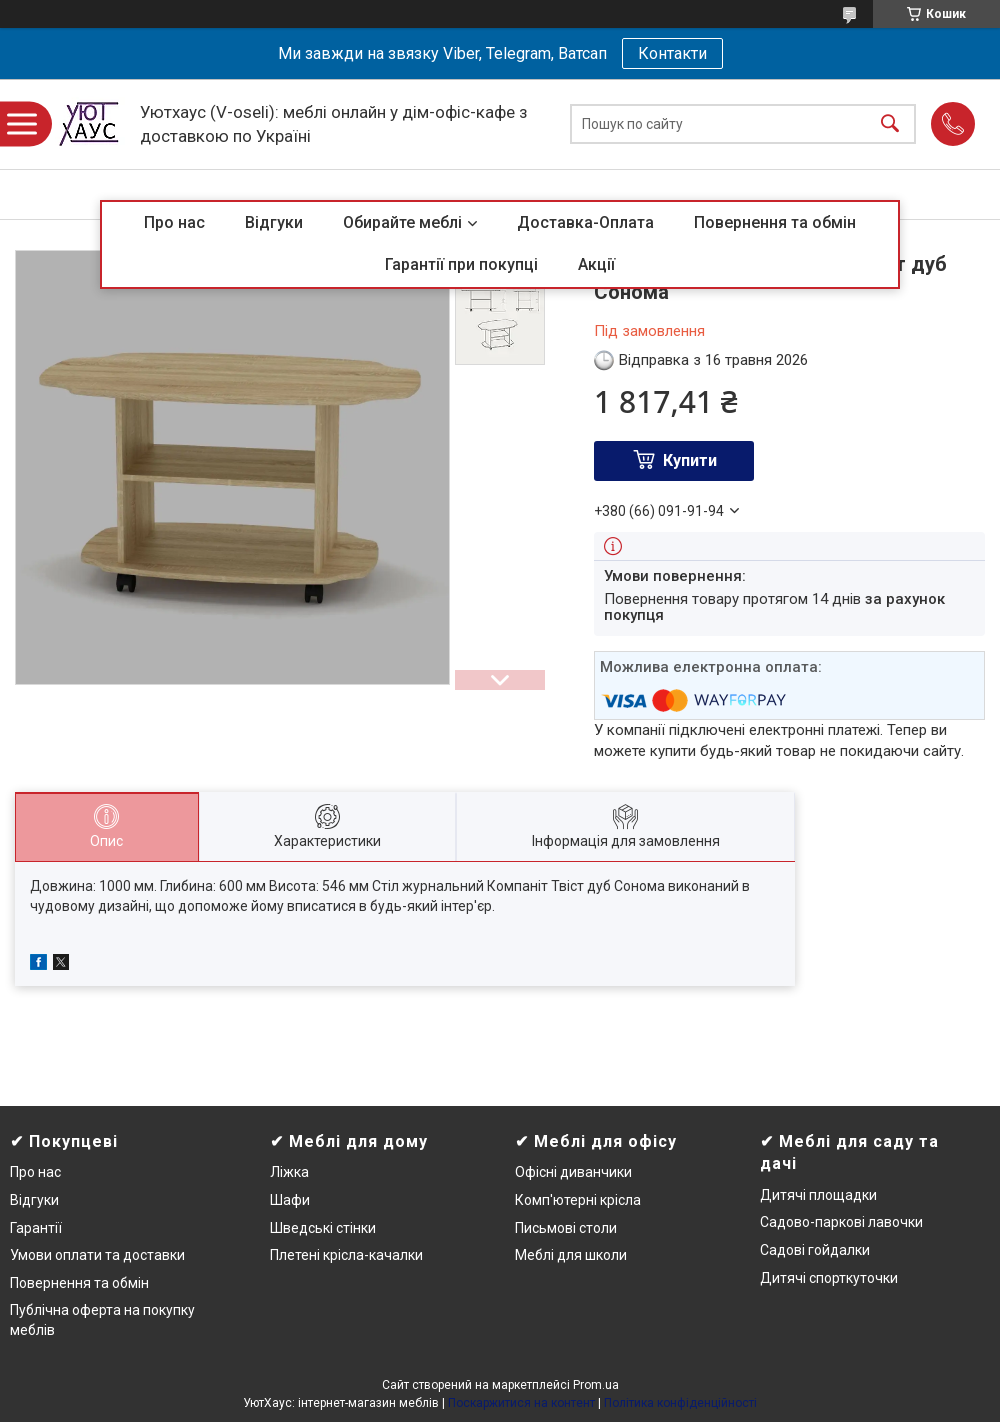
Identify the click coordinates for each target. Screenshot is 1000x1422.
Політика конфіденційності (680, 1403)
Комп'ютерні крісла (578, 1200)
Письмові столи (566, 1228)
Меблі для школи (571, 1255)
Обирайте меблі (402, 222)
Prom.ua (596, 1385)
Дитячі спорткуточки (829, 1278)
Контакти (672, 53)
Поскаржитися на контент (521, 1403)
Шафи (290, 1200)
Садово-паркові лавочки (841, 1222)
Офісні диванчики (573, 1172)
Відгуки (274, 222)
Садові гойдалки (815, 1250)
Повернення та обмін (775, 222)
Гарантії (36, 1228)
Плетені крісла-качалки (346, 1255)
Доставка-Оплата (585, 222)
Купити (690, 460)
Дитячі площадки (818, 1195)
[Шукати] (890, 124)
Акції (596, 264)
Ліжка (289, 1172)
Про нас (174, 222)
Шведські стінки (323, 1228)
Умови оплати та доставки (97, 1255)
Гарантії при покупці (461, 264)
